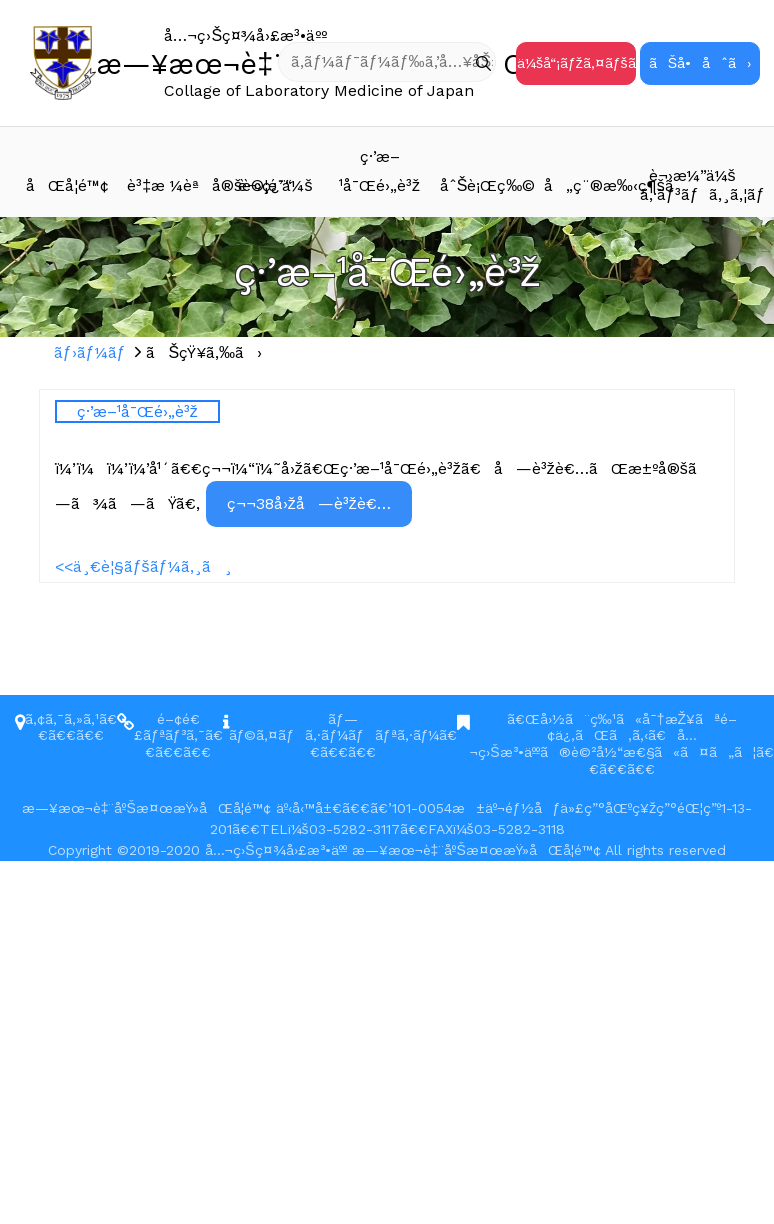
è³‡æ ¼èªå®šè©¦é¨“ (175, 185)
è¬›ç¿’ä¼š (275, 185)
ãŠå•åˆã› (700, 63)
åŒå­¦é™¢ (67, 185)
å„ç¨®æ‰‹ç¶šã (592, 185)
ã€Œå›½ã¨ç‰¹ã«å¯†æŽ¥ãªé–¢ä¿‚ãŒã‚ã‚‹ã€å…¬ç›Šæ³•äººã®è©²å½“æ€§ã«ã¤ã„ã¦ (612, 736)
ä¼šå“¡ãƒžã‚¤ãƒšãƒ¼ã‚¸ (576, 63)
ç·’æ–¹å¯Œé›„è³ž (379, 171)
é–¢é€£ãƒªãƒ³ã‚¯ (169, 727)
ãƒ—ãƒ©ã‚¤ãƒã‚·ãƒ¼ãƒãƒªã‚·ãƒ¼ (334, 727)
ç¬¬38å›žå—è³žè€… (309, 503)
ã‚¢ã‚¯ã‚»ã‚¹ (62, 719)
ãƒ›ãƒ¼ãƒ (92, 352)
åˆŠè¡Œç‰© (488, 185)
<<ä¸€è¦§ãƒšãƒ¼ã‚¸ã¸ (143, 566)
